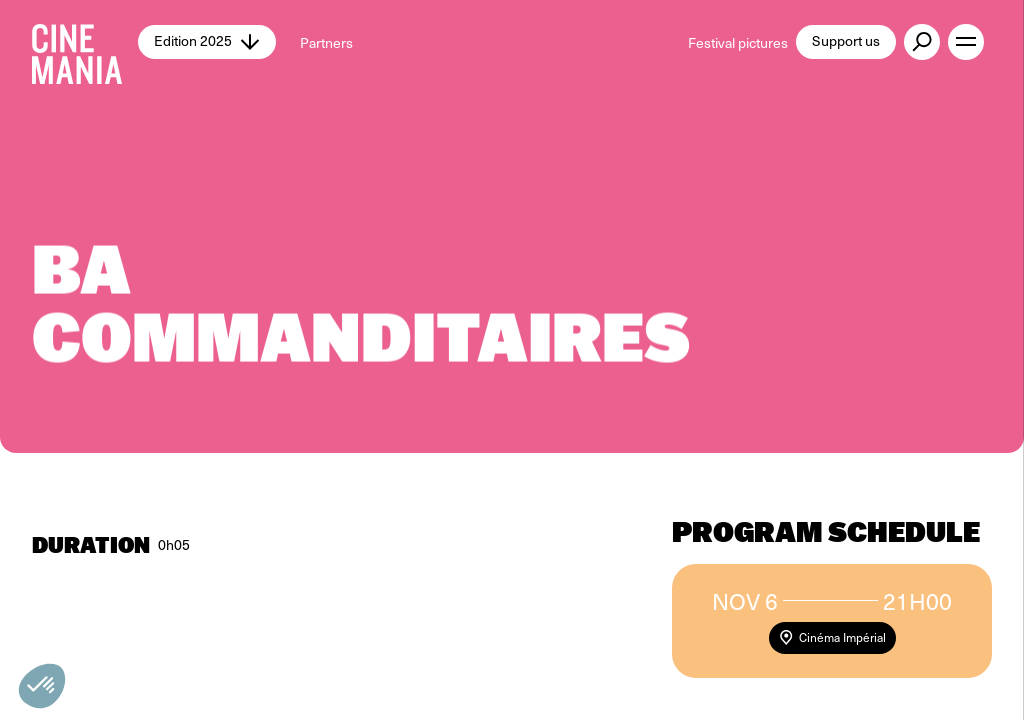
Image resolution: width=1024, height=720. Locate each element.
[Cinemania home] (85, 42)
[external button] (922, 42)
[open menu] (966, 42)
